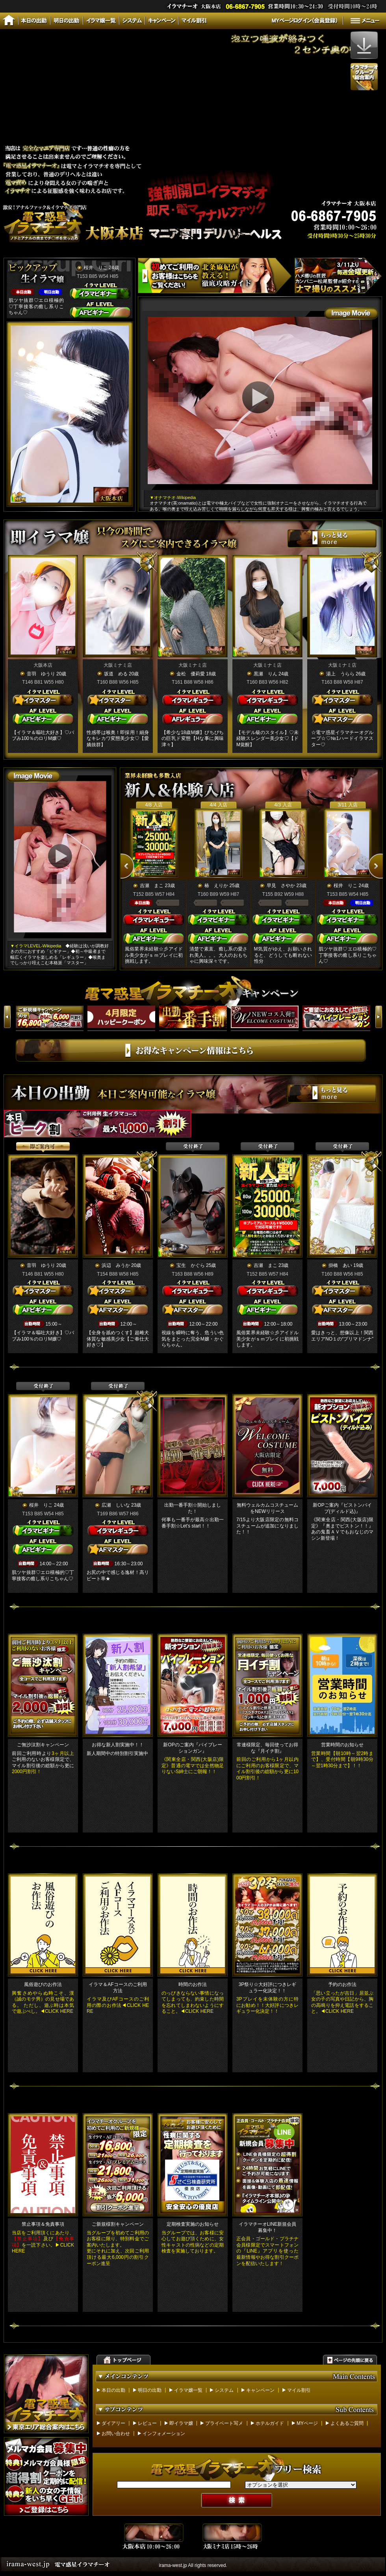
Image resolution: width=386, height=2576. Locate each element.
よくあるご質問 (347, 2423)
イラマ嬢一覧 (188, 2390)
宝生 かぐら (190, 1265)
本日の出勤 (113, 2390)
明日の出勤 (149, 2390)
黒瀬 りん (265, 674)
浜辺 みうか (116, 1265)
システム (224, 2390)
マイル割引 (299, 2390)
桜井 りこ (96, 267)
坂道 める (116, 674)
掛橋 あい (340, 1265)
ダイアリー (113, 2423)
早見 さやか (281, 885)
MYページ (307, 2423)
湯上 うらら (340, 674)
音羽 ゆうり (41, 674)
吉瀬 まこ (151, 885)
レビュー (147, 2423)
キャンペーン (260, 2390)
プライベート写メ (224, 2423)
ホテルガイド (270, 2423)
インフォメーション (164, 2433)
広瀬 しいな (116, 1505)
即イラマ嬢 (181, 2423)
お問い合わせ (116, 2433)
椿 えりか (216, 885)
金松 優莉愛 (190, 674)
